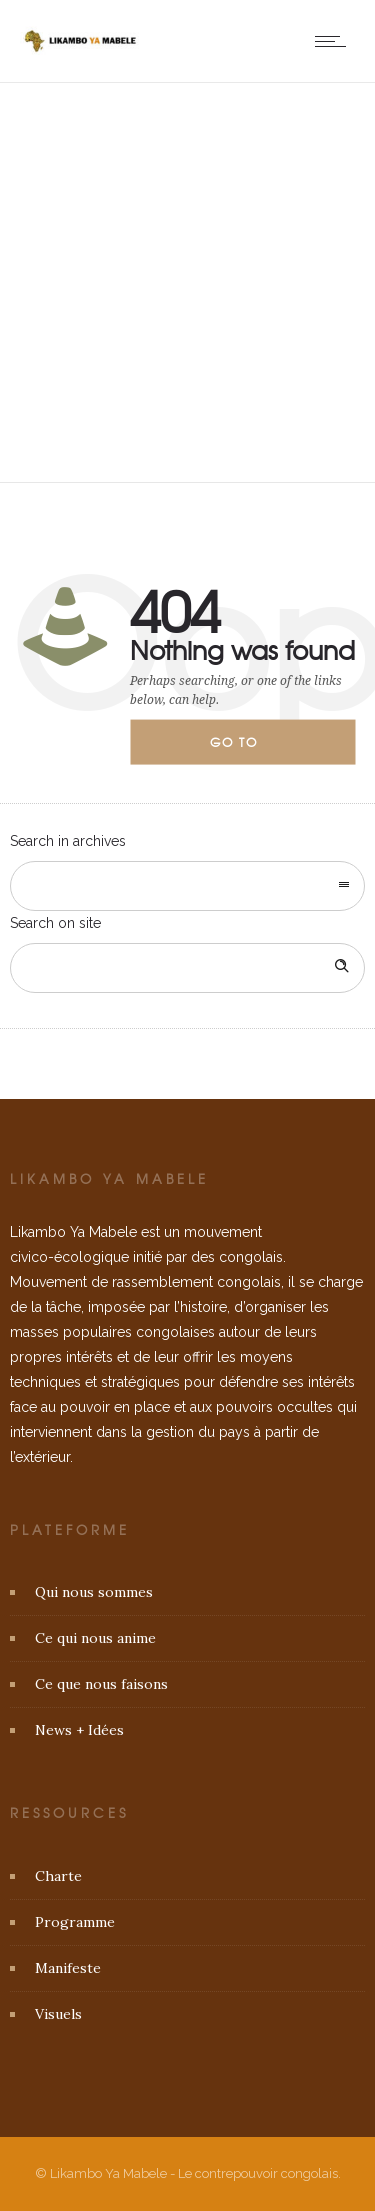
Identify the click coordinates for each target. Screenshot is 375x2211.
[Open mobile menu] (335, 41)
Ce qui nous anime (95, 1638)
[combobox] (187, 886)
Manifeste (68, 1968)
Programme (75, 1922)
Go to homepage (251, 749)
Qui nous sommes (94, 1592)
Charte (58, 1876)
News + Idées (79, 1730)
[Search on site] (187, 968)
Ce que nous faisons (101, 1684)
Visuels (58, 2014)
